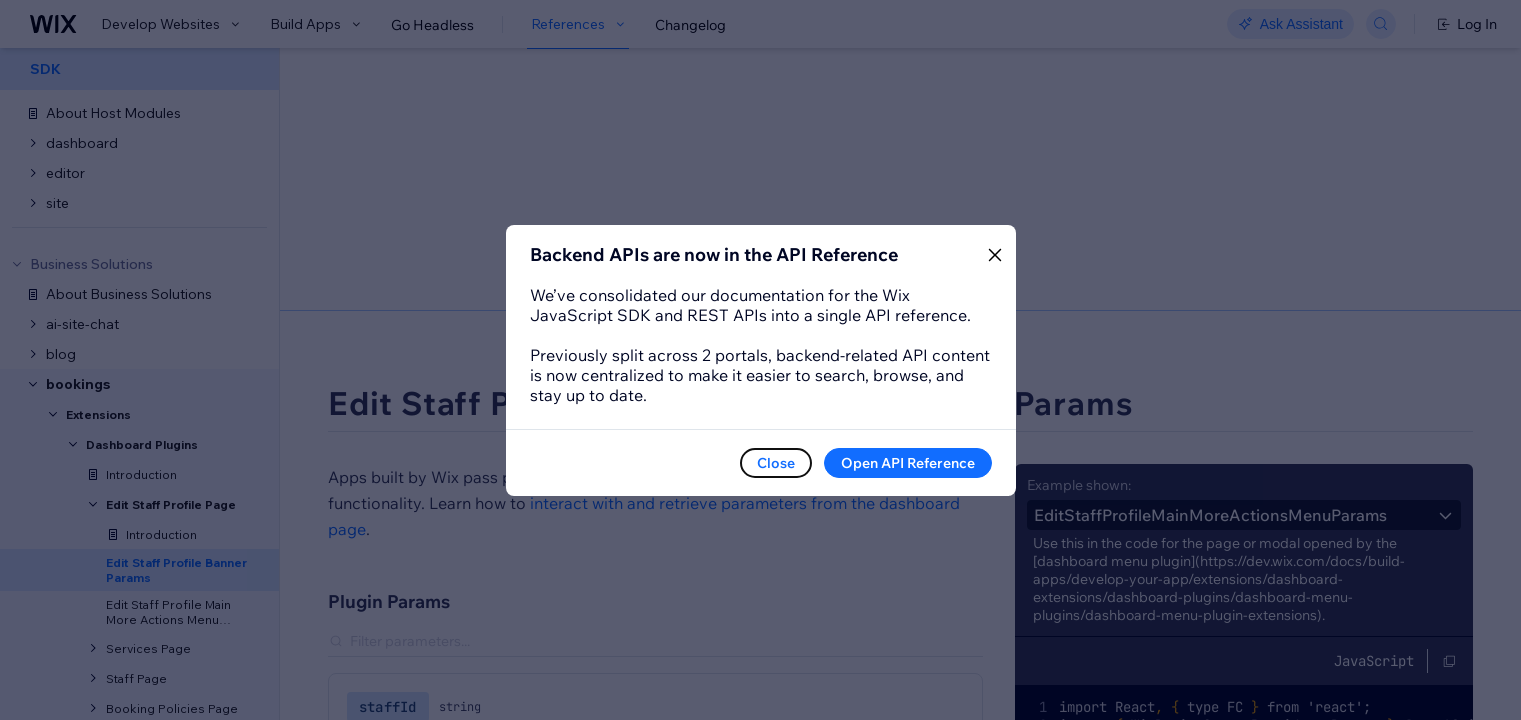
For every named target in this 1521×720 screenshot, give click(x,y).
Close (776, 463)
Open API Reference (908, 463)
